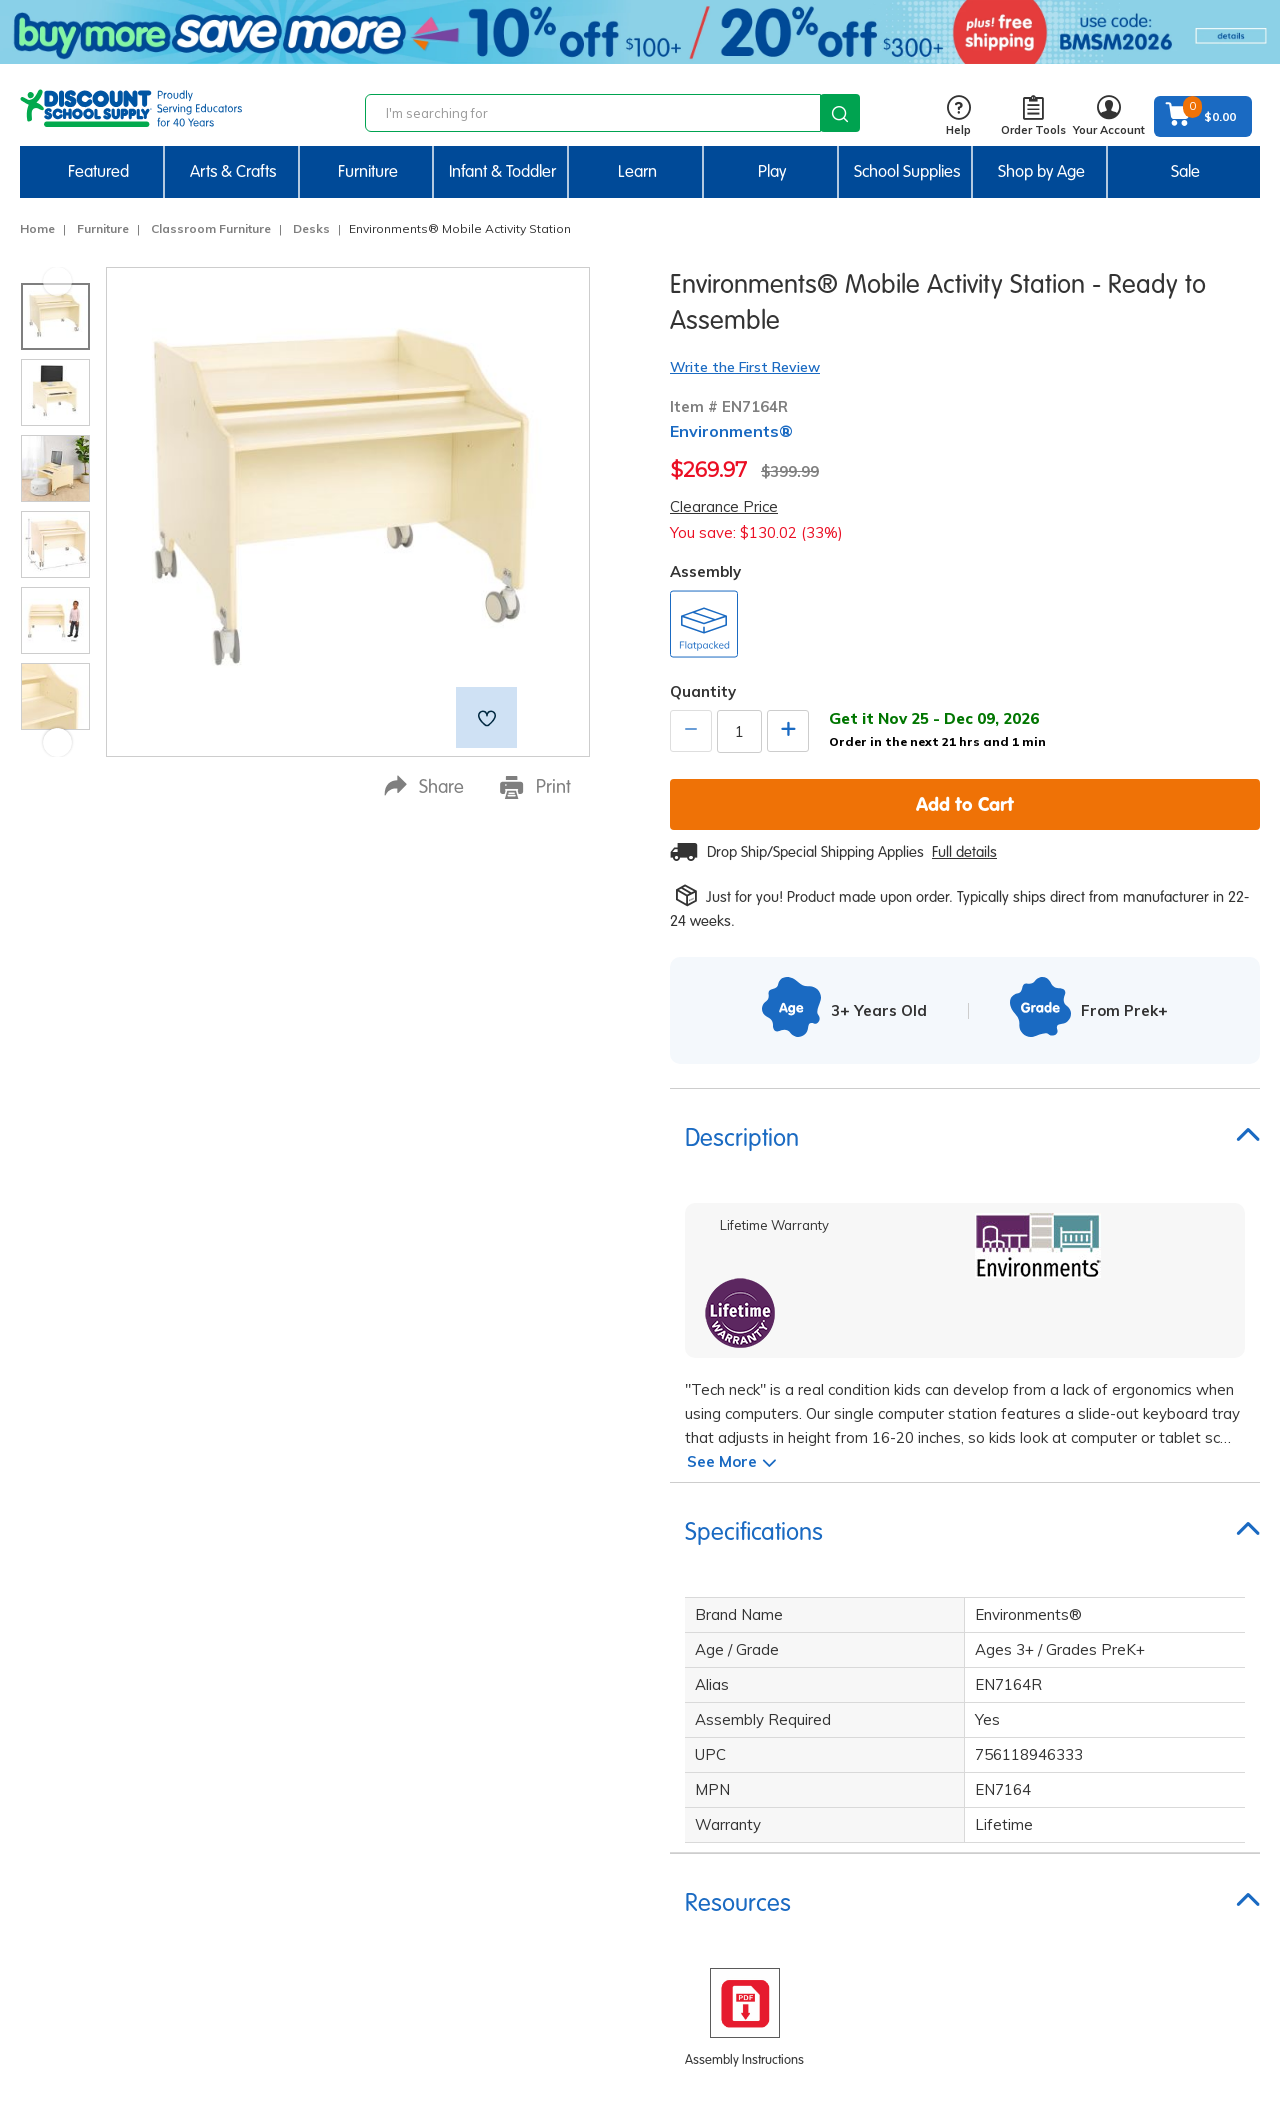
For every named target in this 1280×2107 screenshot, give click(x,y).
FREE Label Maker (1052, 1932)
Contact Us (760, 1632)
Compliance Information (532, 1842)
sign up (282, 1685)
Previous (57, 281)
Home (37, 228)
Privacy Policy (500, 1752)
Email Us (245, 1852)
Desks (311, 228)
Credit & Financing (785, 1812)
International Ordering (798, 1782)
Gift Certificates (776, 1752)
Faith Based (1033, 1662)
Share (424, 786)
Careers (480, 1692)
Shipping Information (792, 1662)
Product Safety (503, 1962)
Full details (964, 852)
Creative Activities (1054, 1872)
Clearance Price (724, 506)
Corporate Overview (520, 1662)
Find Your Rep (769, 1902)
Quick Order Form (1052, 1752)
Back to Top (1224, 2036)
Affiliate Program (1051, 1782)
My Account (761, 1842)
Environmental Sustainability (549, 1992)
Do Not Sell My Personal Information (573, 1782)
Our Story (485, 1632)
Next (57, 742)
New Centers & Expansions (1082, 1902)
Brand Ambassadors (1062, 1812)
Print (535, 787)
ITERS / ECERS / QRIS (1063, 1722)
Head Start (1031, 1692)
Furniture (103, 228)
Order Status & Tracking (805, 1692)
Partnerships (497, 1872)
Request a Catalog (1055, 1632)
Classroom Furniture (211, 228)
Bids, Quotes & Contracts (806, 1872)
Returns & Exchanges (793, 1722)
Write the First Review (745, 367)
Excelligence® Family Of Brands (559, 1932)
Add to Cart (965, 804)
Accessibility (495, 1902)
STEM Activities (1045, 1842)
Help (958, 116)
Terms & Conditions (519, 1812)
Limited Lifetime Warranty (540, 1722)
